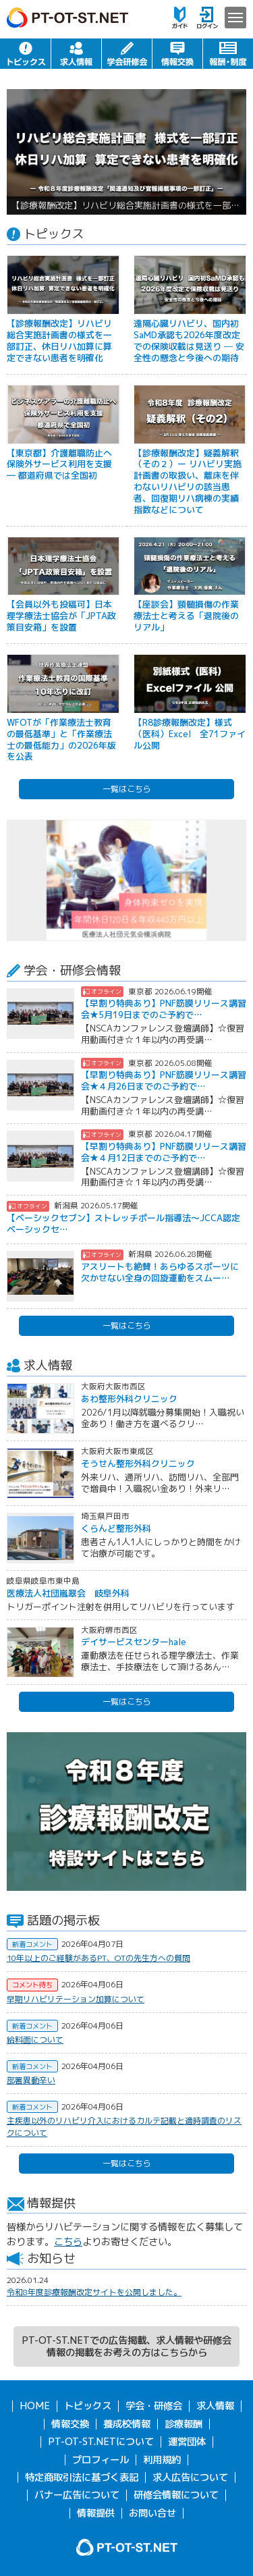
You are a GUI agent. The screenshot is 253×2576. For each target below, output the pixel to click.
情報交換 (177, 53)
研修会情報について (176, 2495)
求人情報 (76, 53)
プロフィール (100, 2459)
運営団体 (187, 2441)
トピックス (25, 53)
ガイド (179, 17)
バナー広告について (76, 2495)
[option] (126, 152)
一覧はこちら (127, 789)
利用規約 (162, 2459)
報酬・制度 (228, 53)
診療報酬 (183, 2424)
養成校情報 (126, 2424)
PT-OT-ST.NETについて (101, 2441)
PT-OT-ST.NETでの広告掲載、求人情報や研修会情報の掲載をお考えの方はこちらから (126, 2346)
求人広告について (190, 2477)
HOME (35, 2405)
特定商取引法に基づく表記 (81, 2477)
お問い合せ (152, 2513)
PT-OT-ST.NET (67, 17)
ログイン (207, 17)
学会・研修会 (127, 53)
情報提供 (96, 2513)
